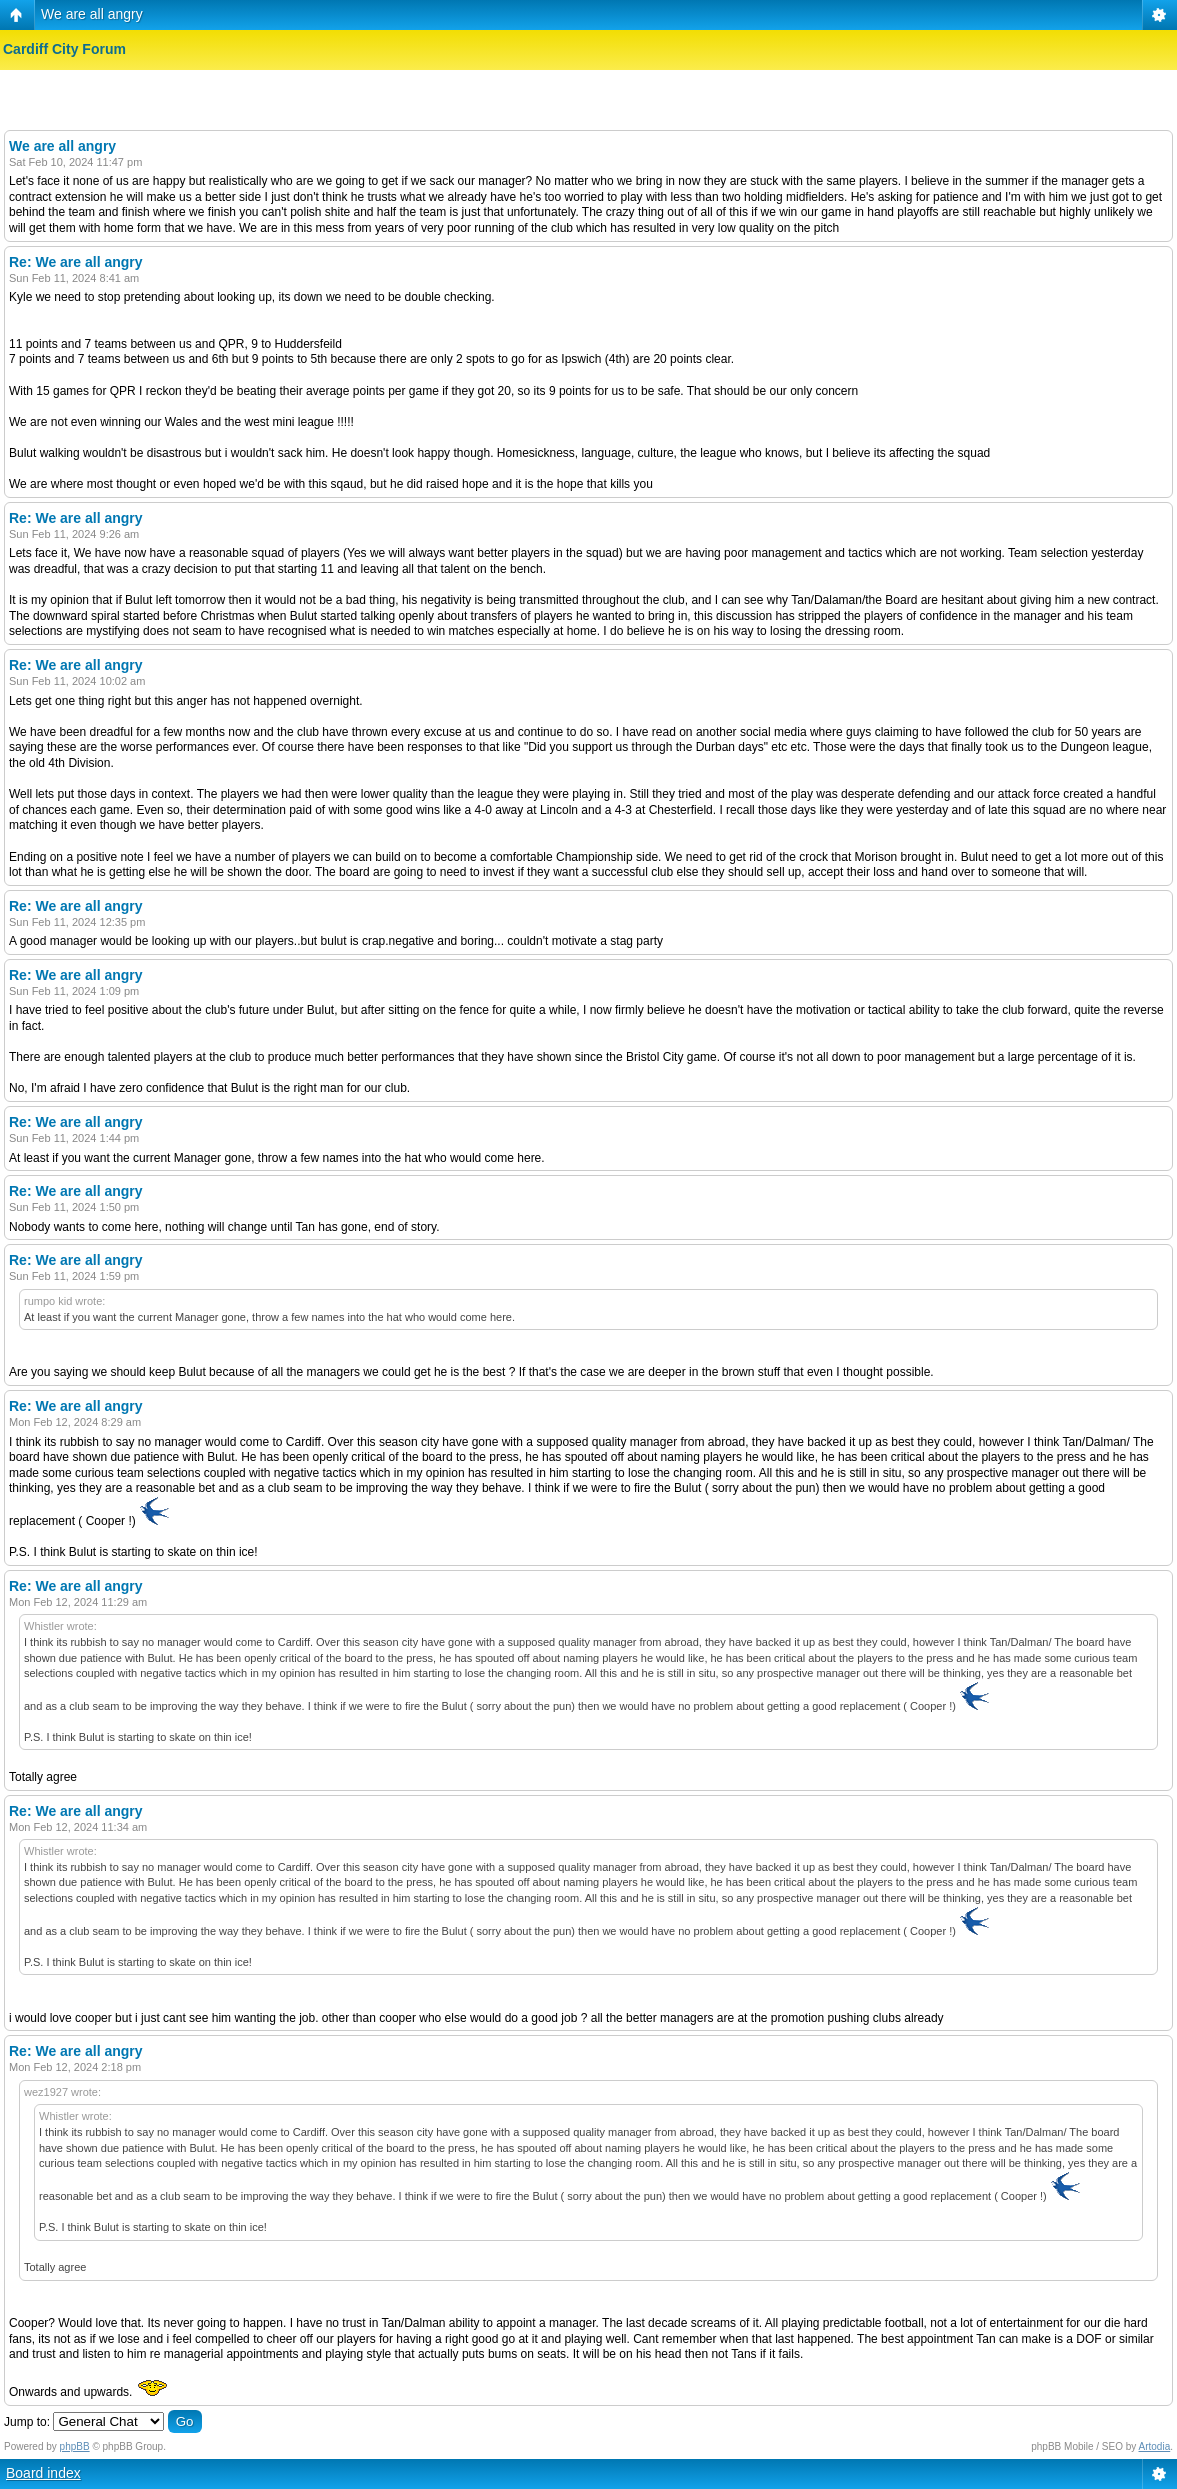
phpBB (75, 2446)
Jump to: (27, 2422)
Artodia (1155, 2446)
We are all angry (92, 14)
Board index (43, 2473)
